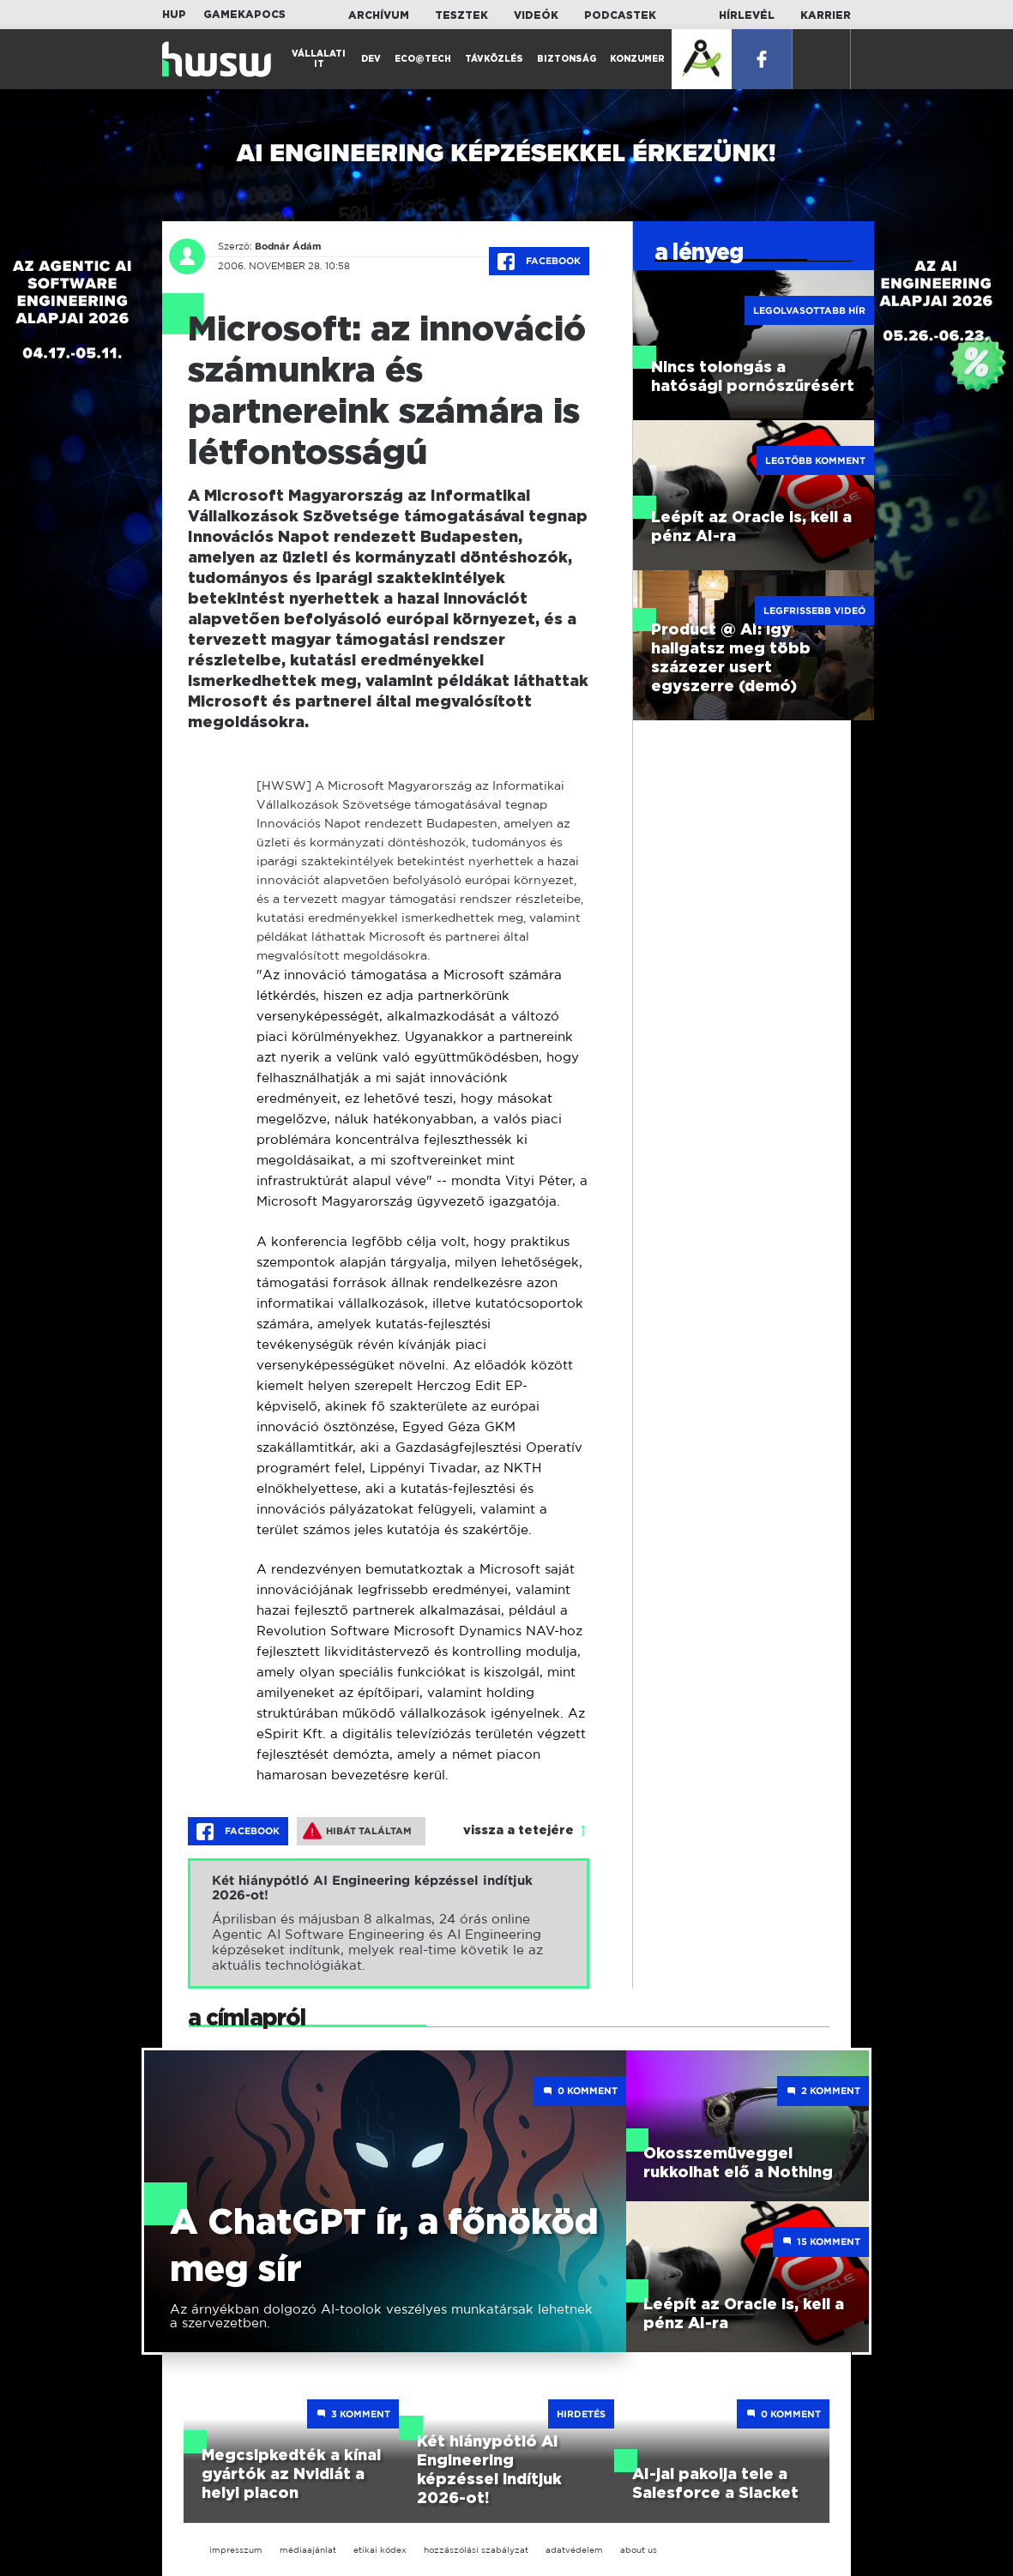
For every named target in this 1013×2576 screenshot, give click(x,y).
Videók (536, 15)
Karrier (825, 15)
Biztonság (566, 59)
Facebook (539, 261)
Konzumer (637, 59)
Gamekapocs (244, 14)
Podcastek (620, 15)
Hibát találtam (357, 1830)
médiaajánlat (308, 2550)
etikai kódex (380, 2550)
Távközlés (494, 59)
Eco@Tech (423, 59)
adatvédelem (574, 2550)
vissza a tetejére (518, 1831)
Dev (371, 59)
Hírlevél (747, 15)
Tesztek (461, 15)
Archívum (378, 15)
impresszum (235, 2550)
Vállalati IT (319, 59)
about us (638, 2550)
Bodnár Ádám (288, 246)
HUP (174, 14)
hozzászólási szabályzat (476, 2550)
